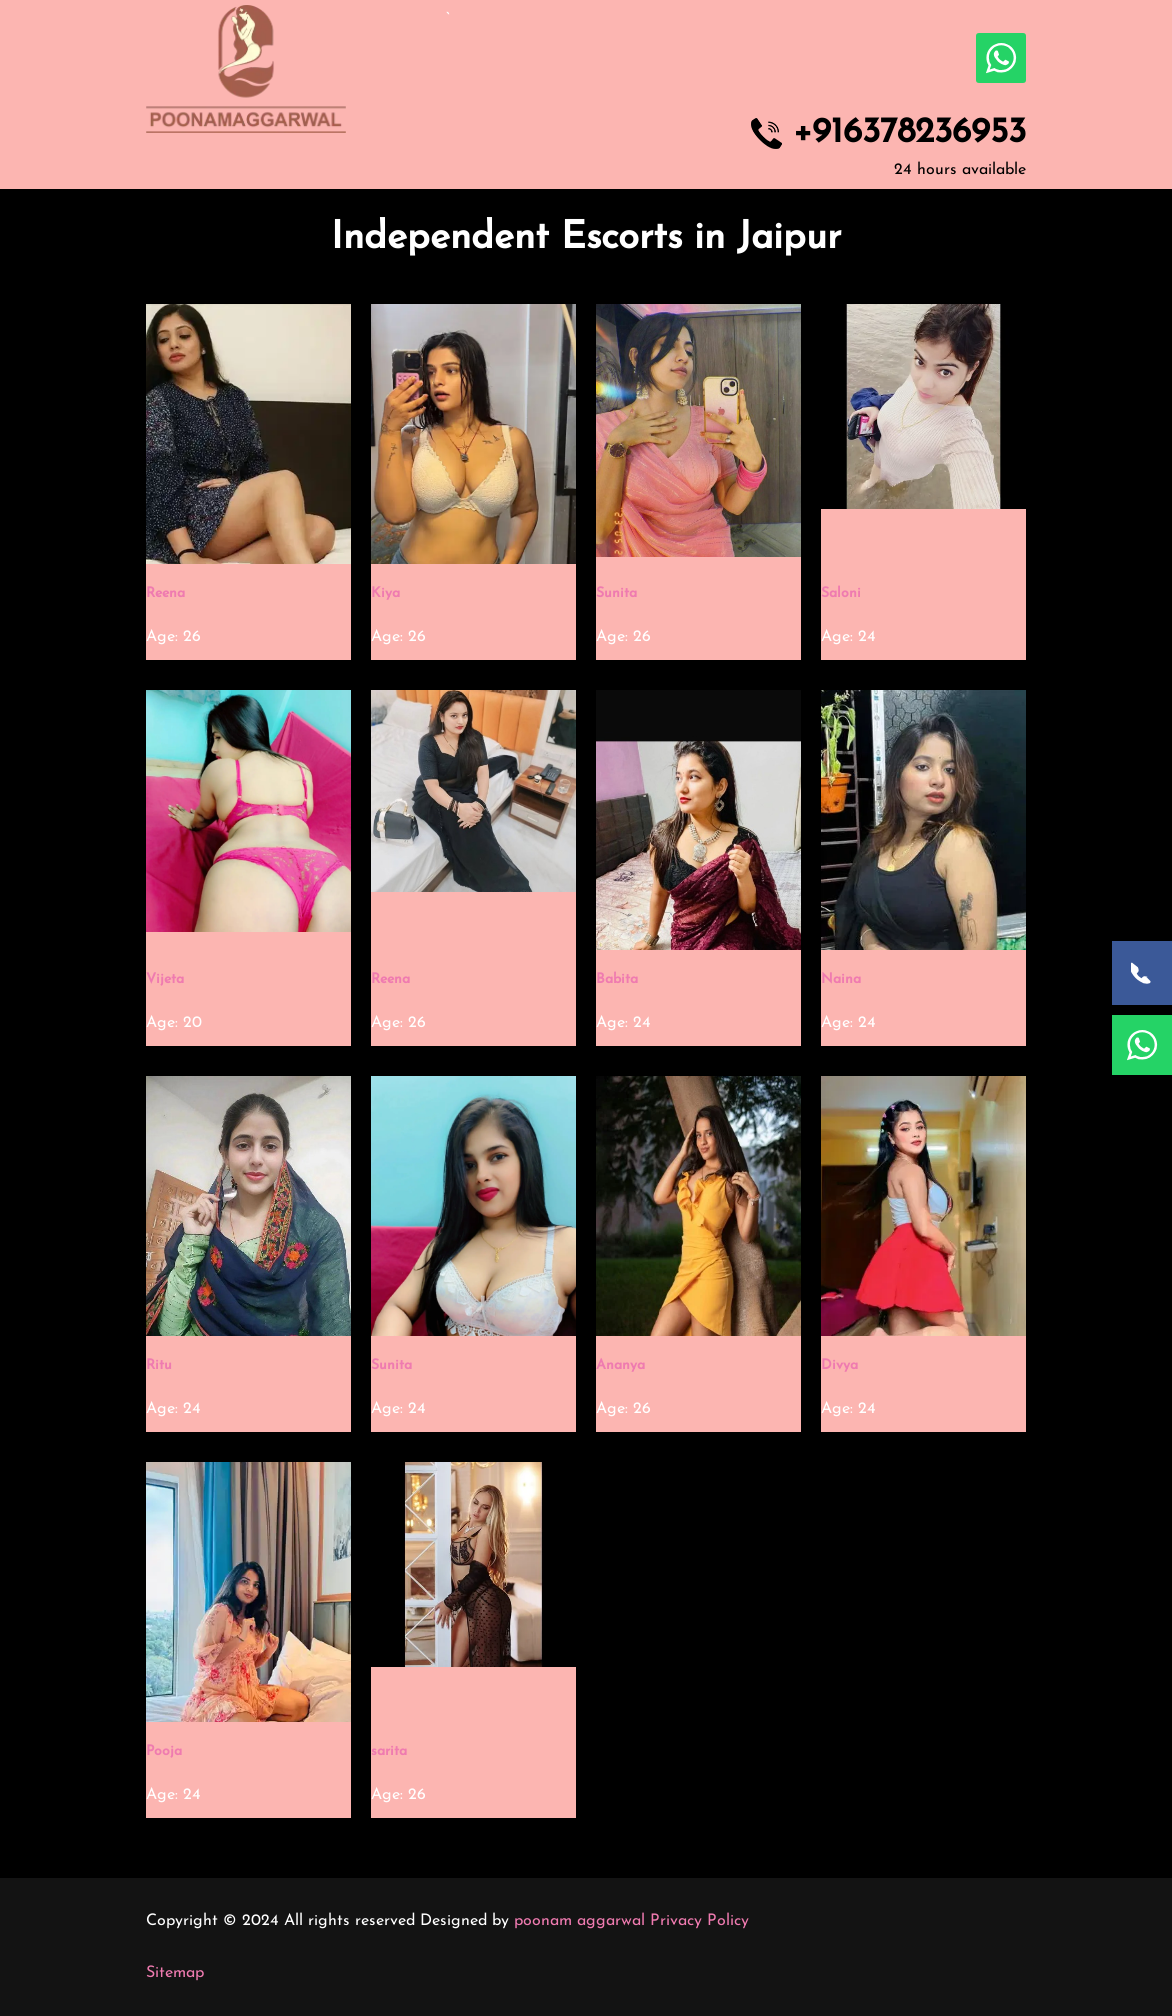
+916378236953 (909, 134)
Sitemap (175, 1973)
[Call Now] (1142, 973)
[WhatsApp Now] (1142, 1045)
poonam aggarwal (579, 1921)
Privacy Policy (699, 1921)
